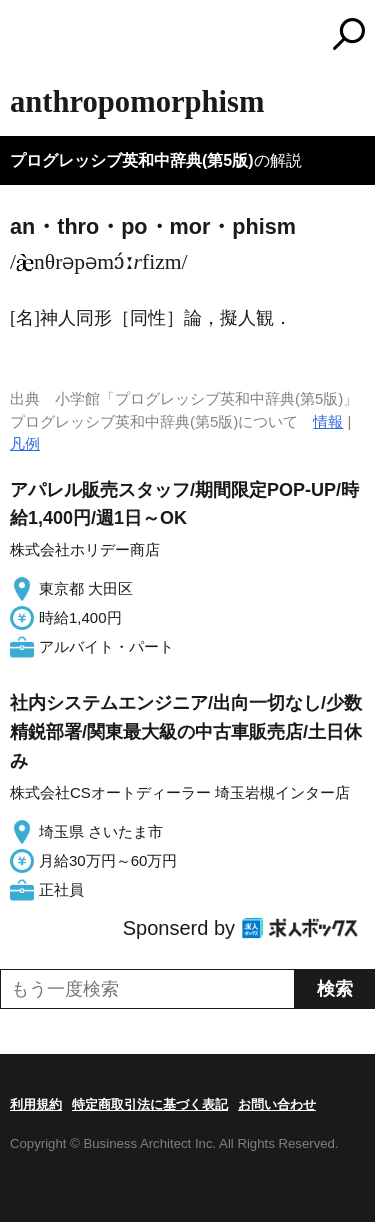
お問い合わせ (277, 1104)
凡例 (25, 443)
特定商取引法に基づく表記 (150, 1104)
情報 (328, 421)
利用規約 (36, 1104)
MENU (25, 36)
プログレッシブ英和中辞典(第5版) (132, 160)
